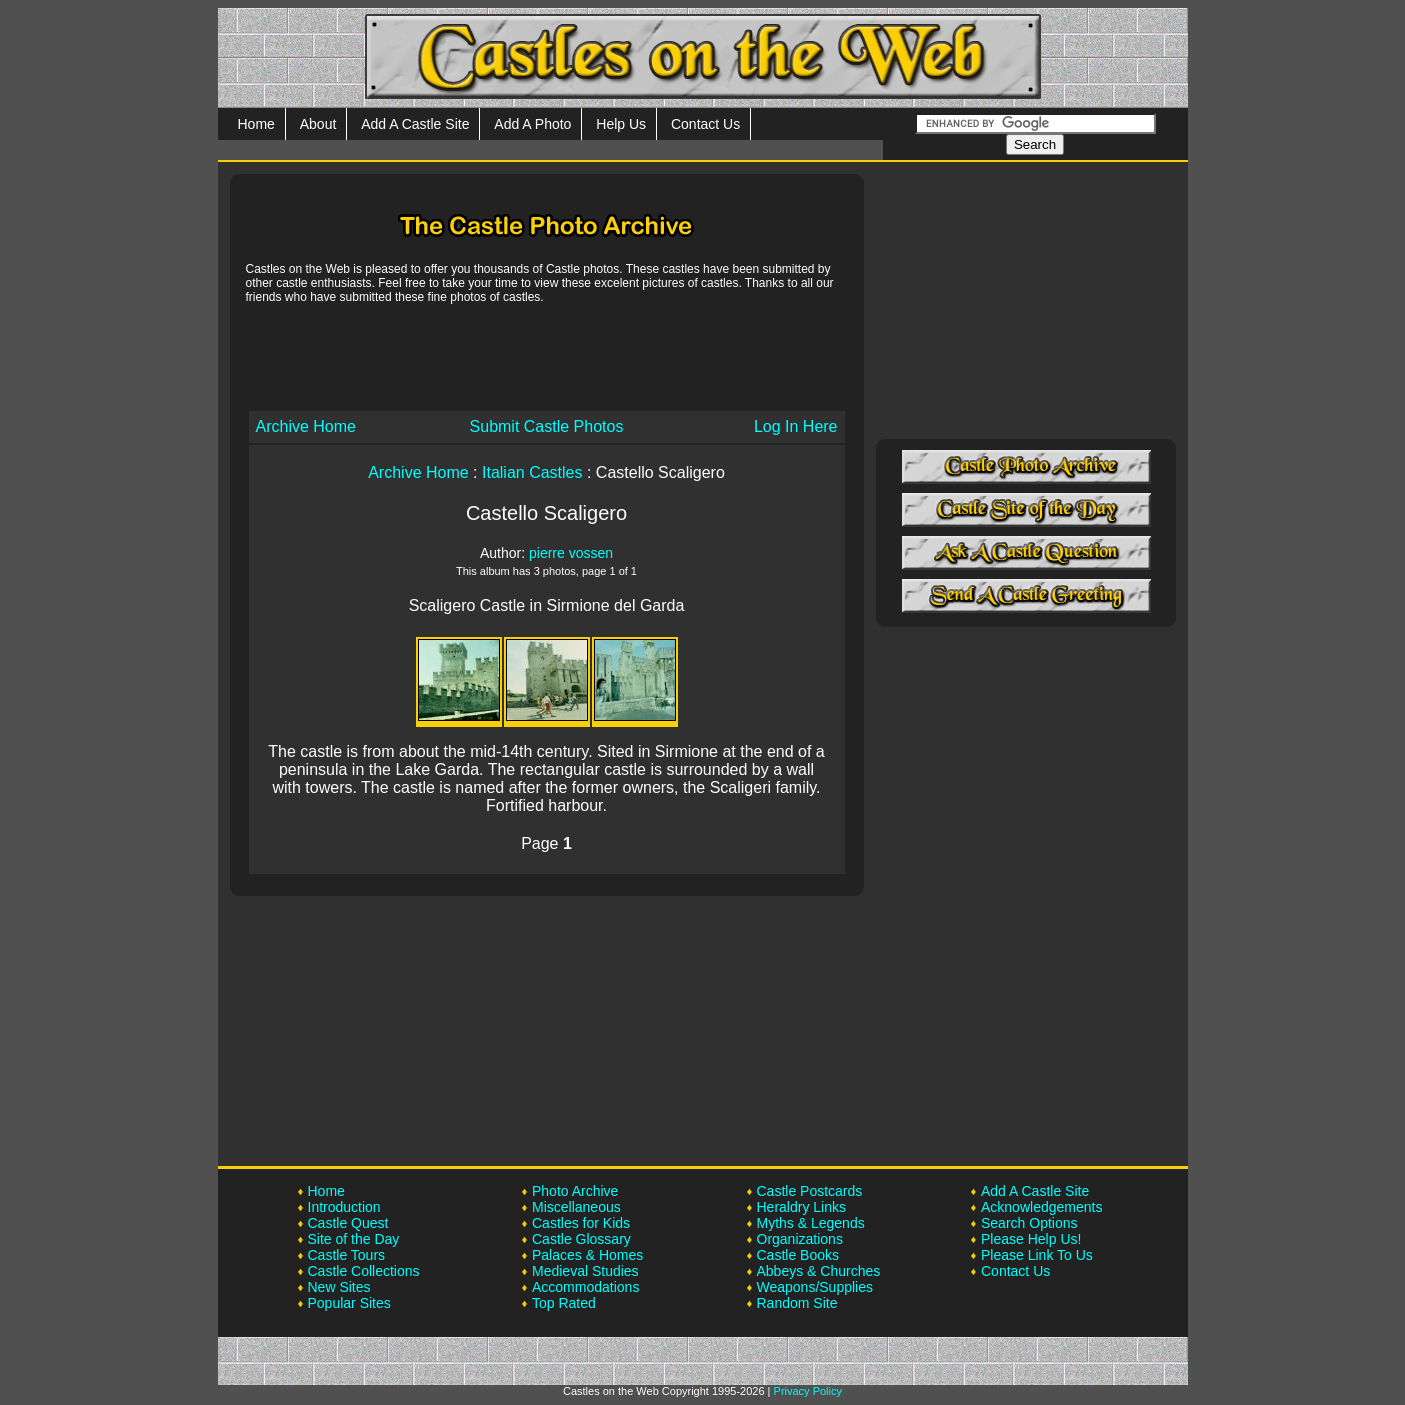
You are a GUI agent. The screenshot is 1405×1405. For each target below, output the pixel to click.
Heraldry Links (801, 1207)
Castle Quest (348, 1223)
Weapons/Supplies (815, 1287)
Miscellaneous (576, 1207)
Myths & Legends (811, 1223)
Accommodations (585, 1287)
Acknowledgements (1041, 1207)
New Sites (339, 1287)
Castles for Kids (581, 1223)
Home (256, 124)
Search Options (1029, 1223)
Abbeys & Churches (819, 1271)
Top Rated (564, 1303)
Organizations (800, 1239)
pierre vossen (571, 553)
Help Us (621, 124)
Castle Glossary (581, 1239)
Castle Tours (347, 1255)
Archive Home (306, 426)
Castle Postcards (810, 1191)
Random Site (797, 1303)
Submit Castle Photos (547, 426)
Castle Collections (364, 1271)
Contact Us (705, 124)
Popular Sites (349, 1303)
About (318, 124)
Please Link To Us (1037, 1255)
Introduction (344, 1207)
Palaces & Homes (587, 1255)
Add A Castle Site (415, 124)
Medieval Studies (585, 1271)
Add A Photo (532, 124)
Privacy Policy (808, 1391)
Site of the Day (354, 1239)
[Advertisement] (547, 356)
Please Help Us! (1031, 1239)
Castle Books (798, 1255)
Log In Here (796, 426)
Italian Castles (532, 472)
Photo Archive (575, 1191)
